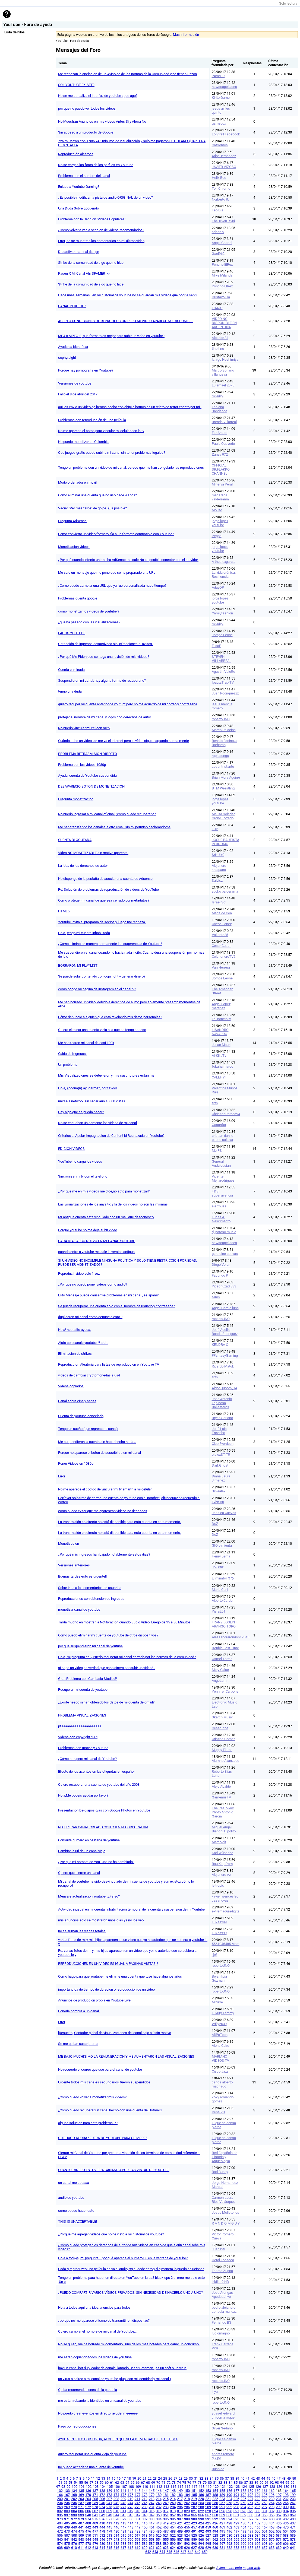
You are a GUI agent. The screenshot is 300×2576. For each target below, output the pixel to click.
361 (236, 2515)
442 (88, 2527)
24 (160, 2478)
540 (60, 2539)
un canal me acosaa (73, 2183)
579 (95, 2544)
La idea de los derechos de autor (83, 866)
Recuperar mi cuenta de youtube (83, 1689)
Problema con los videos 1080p (82, 765)
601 (250, 2544)
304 (74, 2511)
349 (151, 2515)
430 (243, 2523)
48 (284, 2478)
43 (258, 2478)
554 (159, 2539)
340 (88, 2515)
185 (194, 2495)
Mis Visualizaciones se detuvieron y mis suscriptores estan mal (106, 1075)
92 (272, 2482)
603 (264, 2544)
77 (194, 2482)
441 (81, 2527)
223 (222, 2499)
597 (222, 2544)
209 (123, 2499)
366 (271, 2515)
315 (151, 2511)
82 (220, 2482)
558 (187, 2539)
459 (208, 2527)
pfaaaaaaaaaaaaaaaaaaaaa (79, 1726)
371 (67, 2519)
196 (271, 2495)
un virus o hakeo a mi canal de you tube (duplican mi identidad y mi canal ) (114, 2379)
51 (60, 2482)
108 (131, 2487)
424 (201, 2523)
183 (180, 2495)
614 (102, 2548)
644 (162, 2552)
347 (137, 2515)
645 (169, 2552)
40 (242, 2478)
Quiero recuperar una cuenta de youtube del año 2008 (99, 1784)
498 (243, 2531)
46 (273, 2478)
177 (137, 2495)
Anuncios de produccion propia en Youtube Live (94, 2000)
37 (227, 2478)
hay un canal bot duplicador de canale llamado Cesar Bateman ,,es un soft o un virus (122, 2368)
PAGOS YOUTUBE (71, 633)
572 (286, 2539)
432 (257, 2523)
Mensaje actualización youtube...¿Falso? (89, 1896)
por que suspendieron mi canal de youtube (90, 1646)
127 (265, 2487)
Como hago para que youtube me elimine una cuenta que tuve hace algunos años (120, 1976)
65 (132, 2482)
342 (102, 2515)
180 (159, 2495)
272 (88, 2507)
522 (173, 2535)
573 (293, 2539)
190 (229, 2495)
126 (258, 2487)
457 (194, 2527)
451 (151, 2527)
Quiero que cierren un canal (79, 1873)
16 (119, 2478)
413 (123, 2523)
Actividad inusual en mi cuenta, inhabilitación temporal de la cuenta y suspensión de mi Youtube (131, 1909)
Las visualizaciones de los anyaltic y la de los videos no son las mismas (113, 1204)
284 (173, 2507)
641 (293, 2548)
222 (215, 2499)
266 (286, 2503)
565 (236, 2539)
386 (173, 2519)
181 (166, 2495)
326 (229, 2511)
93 (277, 2482)
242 (116, 2503)
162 (271, 2491)
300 (286, 2507)
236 (74, 2503)
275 (109, 2507)
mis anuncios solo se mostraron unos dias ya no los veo (101, 1920)
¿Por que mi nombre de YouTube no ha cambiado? (96, 1862)
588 (159, 2544)
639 (279, 2548)
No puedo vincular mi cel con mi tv (84, 728)
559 (194, 2539)
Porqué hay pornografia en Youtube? (85, 370)
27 (175, 2478)
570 (271, 2539)
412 (116, 2523)
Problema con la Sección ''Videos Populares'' (91, 219)
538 (286, 2535)
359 (222, 2515)
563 (222, 2539)
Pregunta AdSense (72, 521)
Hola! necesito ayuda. (74, 1330)
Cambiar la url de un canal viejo (81, 1851)
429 (236, 2523)
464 (243, 2527)
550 (130, 2539)
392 (215, 2519)
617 (123, 2548)
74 (179, 2482)
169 (81, 2495)
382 (144, 2519)
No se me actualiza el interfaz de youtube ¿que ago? (97, 96)
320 (187, 2511)
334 (286, 2511)
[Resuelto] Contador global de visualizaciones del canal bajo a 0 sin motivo (114, 2033)
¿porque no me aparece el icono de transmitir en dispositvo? (104, 2320)
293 (236, 2507)
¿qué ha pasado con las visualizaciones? (89, 622)
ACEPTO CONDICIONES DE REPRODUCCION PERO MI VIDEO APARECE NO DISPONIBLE (125, 321)
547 (109, 2539)
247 (151, 2503)
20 (139, 2478)
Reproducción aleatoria (75, 154)
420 (173, 2523)
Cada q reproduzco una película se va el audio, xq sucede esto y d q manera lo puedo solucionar (131, 2269)
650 (204, 2552)
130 (286, 2487)
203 (81, 2499)
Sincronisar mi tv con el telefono (82, 1176)
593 (194, 2544)
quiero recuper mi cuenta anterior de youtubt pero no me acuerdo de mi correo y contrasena (127, 704)
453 (166, 2527)
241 (109, 2503)
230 (271, 2499)
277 (123, 2507)
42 (253, 2478)
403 (293, 2519)
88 (251, 2482)
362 (243, 2515)
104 (103, 2487)
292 (229, 2507)
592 (187, 2544)
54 (76, 2482)
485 (151, 2531)
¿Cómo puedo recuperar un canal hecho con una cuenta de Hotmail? (110, 2110)
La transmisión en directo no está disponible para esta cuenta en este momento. (119, 1522)
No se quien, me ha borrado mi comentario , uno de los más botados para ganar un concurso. (129, 2344)
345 (123, 2515)
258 (229, 2503)
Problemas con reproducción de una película (92, 420)
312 (130, 2511)
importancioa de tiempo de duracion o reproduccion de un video (106, 1989)
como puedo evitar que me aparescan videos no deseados (102, 1511)
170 (88, 2495)
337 (67, 2515)
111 (152, 2487)
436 (286, 2523)
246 (144, 2503)
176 (130, 2495)
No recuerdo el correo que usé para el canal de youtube (100, 2069)
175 (123, 2495)
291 (222, 2507)
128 (272, 2487)
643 (155, 2552)
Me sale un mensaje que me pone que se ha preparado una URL (106, 572)
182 (173, 2495)
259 (236, 2503)
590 (173, 2544)
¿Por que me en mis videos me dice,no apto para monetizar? (104, 1191)
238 (88, 2503)
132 (60, 2491)
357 (208, 2515)
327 (236, 2511)
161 (264, 2491)
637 (264, 2548)
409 (95, 2523)
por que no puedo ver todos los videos (87, 108)
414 (130, 2523)
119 (208, 2487)
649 (197, 2552)
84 (230, 2482)
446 (116, 2527)
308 (102, 2511)
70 (158, 2482)
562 (215, 2539)
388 (187, 2519)
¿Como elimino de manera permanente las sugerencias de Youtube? (110, 944)
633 (236, 2548)
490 (187, 2531)
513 (109, 2535)
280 (144, 2507)
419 (166, 2523)
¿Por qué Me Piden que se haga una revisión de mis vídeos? (103, 657)
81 (215, 2482)
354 (187, 2515)
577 (81, 2544)
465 (250, 2527)
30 (191, 2478)
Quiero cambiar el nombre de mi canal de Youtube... (97, 2331)
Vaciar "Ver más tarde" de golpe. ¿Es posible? (92, 508)
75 (184, 2482)
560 (201, 2539)
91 (267, 2482)
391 (208, 2519)
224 (229, 2499)
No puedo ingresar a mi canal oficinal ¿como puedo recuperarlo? (107, 814)
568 (257, 2539)
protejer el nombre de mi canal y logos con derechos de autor (104, 717)
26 (170, 2478)
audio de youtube (71, 2198)
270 (74, 2507)
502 (271, 2531)
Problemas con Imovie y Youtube (83, 1748)
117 (194, 2487)
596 (215, 2544)
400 (271, 2519)
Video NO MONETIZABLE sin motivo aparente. (93, 853)
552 (144, 2539)
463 (236, 2527)
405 (67, 2523)
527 (208, 2535)
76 (189, 2482)
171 (95, 2495)
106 (117, 2487)
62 (117, 2482)
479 (109, 2531)
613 (95, 2548)
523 (180, 2535)
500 (257, 2531)
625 (180, 2548)
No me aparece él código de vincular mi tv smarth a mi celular (105, 1489)
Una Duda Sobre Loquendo (78, 208)
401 (279, 2519)
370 (60, 2519)
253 (194, 2503)
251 (180, 2503)
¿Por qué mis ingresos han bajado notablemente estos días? (104, 1554)
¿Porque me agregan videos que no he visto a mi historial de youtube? (111, 2234)
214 (159, 2499)
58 (96, 2482)
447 (123, 2527)
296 (257, 2507)
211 (137, 2499)
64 (127, 2482)
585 (137, 2544)
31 (196, 2478)
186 (201, 2495)
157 (236, 2491)
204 (88, 2499)
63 (122, 2482)
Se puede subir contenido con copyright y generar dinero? (101, 976)
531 (236, 2535)
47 (278, 2478)
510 (88, 2535)
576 (74, 2544)
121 (223, 2487)
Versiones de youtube (74, 383)
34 (211, 2478)
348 (144, 2515)
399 (264, 2519)
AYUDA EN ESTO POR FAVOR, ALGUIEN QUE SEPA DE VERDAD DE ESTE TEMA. (118, 2439)
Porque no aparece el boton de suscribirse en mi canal (99, 1453)
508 (74, 2535)
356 (201, 2515)
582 (116, 2544)
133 (67, 2491)
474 (74, 2531)
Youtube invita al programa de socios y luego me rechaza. (102, 922)
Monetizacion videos (74, 547)
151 (194, 2491)
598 (229, 2544)
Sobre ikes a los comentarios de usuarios (89, 1588)
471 (293, 2527)
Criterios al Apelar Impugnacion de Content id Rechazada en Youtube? (111, 1136)
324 (215, 2511)
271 (81, 2507)
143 (137, 2491)
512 (102, 2535)
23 (155, 2478)
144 (144, 2491)
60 (107, 2482)
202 (74, 2499)
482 (130, 2531)
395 (236, 2519)
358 (215, 2515)
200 (60, 2499)
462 (229, 2527)
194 (257, 2495)
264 (271, 2503)
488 (173, 2531)
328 (243, 2511)
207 (109, 2499)
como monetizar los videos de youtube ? (88, 611)
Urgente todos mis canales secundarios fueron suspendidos (104, 2082)
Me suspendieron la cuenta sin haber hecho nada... (97, 1442)
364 (257, 2515)
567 (250, 2539)
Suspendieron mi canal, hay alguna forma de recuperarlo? (102, 680)
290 (215, 2507)
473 (67, 2531)
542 (74, 2539)
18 (129, 2478)
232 (286, 2499)
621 (151, 2548)
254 (201, 2503)
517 (137, 2535)
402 (286, 2519)
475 (81, 2531)
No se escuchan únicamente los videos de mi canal (97, 1123)
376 (102, 2519)
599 (236, 2544)
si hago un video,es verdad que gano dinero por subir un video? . (106, 1668)
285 (180, 2507)
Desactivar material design (78, 252)
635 (250, 2548)
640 (286, 2548)
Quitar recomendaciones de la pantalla (87, 2390)
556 (173, 2539)
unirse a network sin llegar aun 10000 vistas (91, 1101)
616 (116, 2548)
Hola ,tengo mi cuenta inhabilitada (84, 933)
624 (173, 2548)
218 (187, 2499)
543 (81, 2539)
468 (271, 2527)
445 (109, 2527)
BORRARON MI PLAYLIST (77, 965)
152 (201, 2491)
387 (180, 2519)
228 (257, 2499)
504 (286, 2531)
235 (67, 2503)
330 (257, 2511)
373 (81, 2519)
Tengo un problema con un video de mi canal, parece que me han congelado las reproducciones (131, 467)
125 (251, 2487)
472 (60, 2531)
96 (292, 2482)
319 (180, 2511)
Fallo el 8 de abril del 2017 (77, 394)
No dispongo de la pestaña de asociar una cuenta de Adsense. (105, 879)
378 (116, 2519)
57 (91, 2482)
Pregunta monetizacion (75, 799)
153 (208, 2491)
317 (166, 2511)
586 (144, 2544)
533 (250, 2535)
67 (143, 2482)
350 (159, 2515)
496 (229, 2531)
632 (229, 2548)
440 (74, 2527)
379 (123, 2519)
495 (222, 2531)
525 (194, 2535)
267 (293, 2503)
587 (151, 2544)
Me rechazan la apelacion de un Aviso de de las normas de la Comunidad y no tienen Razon (127, 74)
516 (130, 2535)
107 (124, 2487)
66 (138, 2482)
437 (293, 2523)
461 (222, 2527)
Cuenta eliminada (71, 670)
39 (237, 2478)
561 (208, 2539)
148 (173, 2491)
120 (216, 2487)
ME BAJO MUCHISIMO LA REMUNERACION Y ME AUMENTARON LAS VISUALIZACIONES (126, 2056)
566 (243, 2539)
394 (229, 2519)
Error (61, 1476)
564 (229, 2539)
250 (173, 2503)
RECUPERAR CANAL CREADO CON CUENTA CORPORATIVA (103, 1827)
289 (208, 2507)
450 (144, 2527)
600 (243, 2544)
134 (74, 2491)
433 (264, 2523)
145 (151, 2491)
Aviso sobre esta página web (238, 2568)
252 (187, 2503)
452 (159, 2527)
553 (151, 2539)
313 (137, 2511)
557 (180, 2539)
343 (109, 2515)
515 (123, 2535)
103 (96, 2487)
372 (74, 2519)
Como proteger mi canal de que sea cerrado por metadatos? (103, 900)
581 (109, 2544)
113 (166, 2487)
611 (81, 2548)
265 (279, 2503)
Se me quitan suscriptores (78, 2044)
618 (130, 2548)
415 (137, 2523)
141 (123, 2491)
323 (208, 2511)
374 (88, 2519)
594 (201, 2544)
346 (130, 2515)
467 (264, 2527)
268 (60, 2507)
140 (116, 2491)
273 (95, 2507)
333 (279, 2511)
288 (201, 2507)
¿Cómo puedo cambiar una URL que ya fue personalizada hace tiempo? (112, 585)
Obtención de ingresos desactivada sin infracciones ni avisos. (105, 644)
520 (159, 2535)
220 (201, 2499)
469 (279, 2527)
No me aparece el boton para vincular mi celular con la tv (101, 431)
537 (279, 2535)
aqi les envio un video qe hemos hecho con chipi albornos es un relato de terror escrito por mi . (129, 407)
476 (88, 2531)
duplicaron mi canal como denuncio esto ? (90, 1317)
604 (271, 2544)
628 (201, 2548)
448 (130, 2527)
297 (264, 2507)
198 (286, 2495)
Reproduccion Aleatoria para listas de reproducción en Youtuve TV (108, 1364)
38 (232, 2478)
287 (194, 2507)
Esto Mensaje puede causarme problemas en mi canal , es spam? (108, 1295)
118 (201, 2487)
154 (215, 2491)
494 (215, 2531)
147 (166, 2491)
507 (67, 2535)
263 (264, 2503)
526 (201, 2535)
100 (74, 2487)
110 (145, 2487)
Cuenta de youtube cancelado (80, 1416)
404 (60, 2523)
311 (123, 2511)
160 (257, 2491)
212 (144, 2499)
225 (236, 2499)
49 (289, 2478)
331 (264, 2511)
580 (102, 2544)
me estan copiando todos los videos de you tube (95, 2357)
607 (293, 2544)
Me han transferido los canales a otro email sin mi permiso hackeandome (114, 827)
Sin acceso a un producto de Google (85, 132)
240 (102, 2503)
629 (208, 2548)
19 (134, 2478)
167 (67, 2495)
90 (261, 2482)
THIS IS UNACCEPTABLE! (77, 2221)
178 (144, 2495)
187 (208, 2495)
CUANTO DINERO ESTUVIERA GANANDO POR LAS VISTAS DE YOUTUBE (113, 2170)
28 (180, 2478)
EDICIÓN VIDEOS (71, 1149)
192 (243, 2495)
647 (183, 2552)
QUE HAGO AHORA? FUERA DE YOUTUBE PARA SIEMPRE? (102, 2138)
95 (287, 2482)
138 (102, 2491)
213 (151, 2499)
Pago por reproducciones (77, 2426)
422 (187, 2523)
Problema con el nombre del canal (84, 176)
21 (144, 2478)
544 (88, 2539)
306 (88, 2511)
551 (137, 2539)
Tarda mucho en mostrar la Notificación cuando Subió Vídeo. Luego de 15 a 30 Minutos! (124, 1622)
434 (271, 2523)
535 (264, 2535)
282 (159, 2507)
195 (264, 2495)
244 (130, 2503)
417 (151, 2523)
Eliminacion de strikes (75, 1354)
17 (124, 2478)
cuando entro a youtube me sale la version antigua (96, 1252)
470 (286, 2527)
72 (168, 2482)
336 (60, 2515)
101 (81, 2487)
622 (159, 2548)
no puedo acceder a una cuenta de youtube (91, 2467)
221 (208, 2499)
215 (166, 2499)
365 (264, 2515)
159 (250, 2491)
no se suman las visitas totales (82, 1931)
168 (74, 2495)
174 (116, 2495)
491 (194, 2531)
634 (243, 2548)
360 (229, 2515)
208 (116, 2499)
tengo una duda (70, 691)
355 (194, 2515)
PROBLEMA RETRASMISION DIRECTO (87, 754)
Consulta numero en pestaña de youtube (89, 1840)
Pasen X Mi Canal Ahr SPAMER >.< (84, 273)
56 (86, 2482)
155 (222, 2491)
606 (286, 2544)
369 (293, 2515)
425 (208, 2523)
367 (279, 2515)
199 (293, 2495)
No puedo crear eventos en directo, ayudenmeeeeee (98, 2413)
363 (250, 2515)
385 (166, 2519)
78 (199, 2482)
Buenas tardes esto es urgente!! (82, 1576)
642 (148, 2552)
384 (159, 2519)
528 (215, 2535)
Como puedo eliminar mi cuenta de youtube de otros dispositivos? (108, 1635)
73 (174, 2482)
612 (88, 2548)
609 (67, 2548)
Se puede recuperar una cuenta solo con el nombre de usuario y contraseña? (116, 1306)
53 (70, 2482)
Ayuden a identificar (73, 347)
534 (257, 2535)
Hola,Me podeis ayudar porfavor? (83, 1795)
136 (88, 2491)
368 (286, 2515)
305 (81, 2511)
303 (67, 2511)
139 (109, 2491)
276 (116, 2507)
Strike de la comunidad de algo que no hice (91, 263)
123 (237, 2487)
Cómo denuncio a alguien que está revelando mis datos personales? (110, 1017)
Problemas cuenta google (77, 598)
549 (123, 2539)
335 (293, 2511)
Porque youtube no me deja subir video (87, 1230)
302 (60, 2511)
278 (130, 2507)
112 (159, 2487)
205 (95, 2499)
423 (194, 2523)
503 (279, 2531)
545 (95, 2539)
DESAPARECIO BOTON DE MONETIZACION (91, 786)
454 (173, 2527)
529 (222, 2535)
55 (81, 2482)
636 (257, 2548)
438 (60, 2527)
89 (256, 2482)
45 (268, 2478)
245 (137, 2503)
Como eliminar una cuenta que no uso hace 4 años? (97, 495)
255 (208, 2503)
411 (109, 2523)
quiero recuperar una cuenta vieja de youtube (92, 2454)
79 (205, 2482)
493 (208, 2531)
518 (144, 2535)
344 (116, 2515)
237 (81, 2503)
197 (279, 2495)
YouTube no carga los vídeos (80, 1161)
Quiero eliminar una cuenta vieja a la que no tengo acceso (102, 1030)
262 (257, 2503)
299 (279, 2507)
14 (108, 2478)
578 (88, 2544)
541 (67, 2539)
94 (282, 2482)
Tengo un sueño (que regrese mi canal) (88, 1429)
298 (271, 2507)
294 (243, 2507)
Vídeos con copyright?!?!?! (77, 1737)
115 (180, 2487)
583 (123, 2544)
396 (243, 2519)
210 (130, 2499)
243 (123, 2503)
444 (102, 2527)
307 (95, 2511)
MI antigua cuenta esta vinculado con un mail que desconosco (106, 1217)
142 (130, 2491)
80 (210, 2482)
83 (225, 2482)
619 (137, 2548)
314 (144, 2511)
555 (166, 2539)
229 (264, 2499)
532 (243, 2535)
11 (93, 2478)
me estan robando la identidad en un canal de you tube (99, 2401)
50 (294, 2478)
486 (159, 2531)
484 (144, 2531)
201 (67, 2499)
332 (271, 2511)
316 (159, 2511)
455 (180, 2527)
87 (246, 2482)
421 (180, 2523)
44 (263, 2478)
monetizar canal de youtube (79, 1609)
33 (206, 2478)
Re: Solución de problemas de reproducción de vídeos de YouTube (108, 889)
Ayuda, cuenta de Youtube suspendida (87, 775)
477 (95, 2531)
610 (74, 2548)
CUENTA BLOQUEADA (74, 840)
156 (229, 2491)
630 (215, 2548)
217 (180, 2499)
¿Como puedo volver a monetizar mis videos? (92, 2097)
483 (137, 2531)
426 (215, 2523)
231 (279, 2499)
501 (264, 2531)
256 (215, 2503)
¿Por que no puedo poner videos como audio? (92, 1284)
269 (67, 2507)
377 (109, 2519)
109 (138, 2487)
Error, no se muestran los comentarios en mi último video (101, 241)
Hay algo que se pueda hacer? (81, 1112)
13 (103, 2478)
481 (123, 2531)
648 (190, 2552)
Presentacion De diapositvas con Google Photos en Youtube (104, 1810)
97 (58, 2487)
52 (65, 2482)
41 (248, 2478)
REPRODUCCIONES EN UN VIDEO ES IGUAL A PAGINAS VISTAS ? (108, 1964)
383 (151, 2519)
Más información (186, 35)
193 (250, 2495)
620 (144, 2548)
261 (250, 2503)
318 (173, 2511)
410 (102, 2523)
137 (95, 2491)
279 (137, 2507)
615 (109, 2548)
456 (187, 2527)
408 (88, 2523)
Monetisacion (68, 1543)
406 (74, 2523)
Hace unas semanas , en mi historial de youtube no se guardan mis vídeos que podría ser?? (127, 295)
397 (250, 2519)
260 (243, 2503)
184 (187, 2495)
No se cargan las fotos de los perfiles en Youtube (95, 165)
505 (293, 2531)
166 (60, 2495)
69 (153, 2482)
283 (166, 2507)
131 (293, 2487)
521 (166, 2535)
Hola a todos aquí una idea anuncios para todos (94, 2307)
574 (60, 2544)
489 (180, 2531)
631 (222, 2548)
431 (250, 2523)
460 (215, 2527)
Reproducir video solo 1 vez (79, 1273)
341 (95, 2515)
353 (180, 2515)
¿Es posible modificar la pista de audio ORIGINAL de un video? (105, 197)
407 (81, 2523)
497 (236, 2531)
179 (151, 2495)
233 (293, 2499)
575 (67, 2544)
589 (166, 2544)
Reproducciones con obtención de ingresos (91, 1599)
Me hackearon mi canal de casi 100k (86, 1043)
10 (88, 2478)
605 (279, 2544)
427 (222, 2523)
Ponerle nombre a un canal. (79, 2011)
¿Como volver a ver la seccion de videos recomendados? (101, 230)
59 (101, 2482)
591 (180, 2544)
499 (250, 2531)
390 (201, 2519)
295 (250, 2507)
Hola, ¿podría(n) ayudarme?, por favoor (87, 1088)
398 (257, 2519)
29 (186, 2478)
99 (68, 2487)
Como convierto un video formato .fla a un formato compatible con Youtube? (116, 534)
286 (187, 2507)
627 (194, 2548)
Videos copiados (71, 1386)
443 (95, 2527)
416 (144, 2523)
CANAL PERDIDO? (72, 306)
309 (109, 2511)
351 (166, 2515)
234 (60, 2503)
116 (187, 2487)
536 (271, 2535)
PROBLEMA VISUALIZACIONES (82, 1715)
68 (148, 2482)
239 (95, 2503)
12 (98, 2478)
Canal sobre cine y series (77, 1401)
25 (165, 2478)
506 (60, 2535)
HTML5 (64, 911)
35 (217, 2478)
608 (60, 2548)
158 (243, 2491)
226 (243, 2499)
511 (95, 2535)
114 (173, 2487)
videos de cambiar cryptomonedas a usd (89, 1375)
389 (194, 2519)
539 (293, 2535)
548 (116, 2539)
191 (236, 2495)
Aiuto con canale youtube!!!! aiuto (83, 1343)
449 (137, 2527)
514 (116, 2535)
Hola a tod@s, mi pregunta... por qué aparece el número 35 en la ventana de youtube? (123, 2258)
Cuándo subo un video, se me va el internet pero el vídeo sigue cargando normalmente (123, 741)
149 (180, 2491)
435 (279, 2523)
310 (116, 2511)
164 (286, 2491)
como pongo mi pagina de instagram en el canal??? (97, 989)
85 (236, 2482)
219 (194, 2499)
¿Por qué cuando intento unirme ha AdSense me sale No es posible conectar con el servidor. (128, 560)
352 (173, 2515)
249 (166, 2503)
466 (257, 2527)
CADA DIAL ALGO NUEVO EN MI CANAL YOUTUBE (96, 1241)
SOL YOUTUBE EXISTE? (76, 85)
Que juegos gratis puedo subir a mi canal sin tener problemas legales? (111, 453)
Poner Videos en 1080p (75, 1463)
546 (102, 2539)
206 (102, 2499)
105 (110, 2487)
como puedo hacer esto (76, 2211)
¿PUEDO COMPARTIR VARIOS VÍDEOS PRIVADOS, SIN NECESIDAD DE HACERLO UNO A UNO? (130, 2293)
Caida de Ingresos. (72, 1054)
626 (187, 2548)
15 (113, 2478)
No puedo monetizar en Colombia (83, 442)
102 (88, 2487)
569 (264, 2539)
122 (230, 2487)
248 (159, 2503)
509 (81, 2535)
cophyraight (67, 358)
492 (201, 2531)
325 (222, 2511)
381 (137, 2519)
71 (163, 2482)
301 (293, 2507)
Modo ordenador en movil (77, 482)
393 (222, 2519)
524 (187, 2535)
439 (67, 2527)
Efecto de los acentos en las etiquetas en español (96, 1771)
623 (166, 2548)
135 (81, 2491)
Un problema (67, 1064)
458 (201, 2527)
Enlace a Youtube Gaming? (78, 187)
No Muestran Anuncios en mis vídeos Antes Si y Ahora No (102, 121)
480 (116, 2531)
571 (279, 2539)
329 (250, 2511)
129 (279, 2487)
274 (102, 2507)
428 (229, 2523)
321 (194, 2511)
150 (187, 2491)
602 (257, 2544)
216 (173, 2499)
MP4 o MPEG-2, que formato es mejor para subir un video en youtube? (111, 336)
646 (176, 2552)
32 (201, 2478)
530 (229, 2535)
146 (159, 2491)
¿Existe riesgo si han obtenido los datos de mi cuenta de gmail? (106, 1702)
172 (102, 2495)
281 (151, 2507)
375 (95, 2519)
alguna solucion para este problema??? (88, 2123)
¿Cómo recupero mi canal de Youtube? (87, 1759)
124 (244, 2487)
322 (201, 2511)
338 (74, 2515)
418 (159, 2523)
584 (130, 2544)
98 (63, 2487)
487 (166, 2531)
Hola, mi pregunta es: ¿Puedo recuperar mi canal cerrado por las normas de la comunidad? (127, 1657)
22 (149, 2478)
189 (222, 2495)
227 (250, 2499)
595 (208, 2544)
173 (109, 2495)
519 (151, 2535)
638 (271, 2548)
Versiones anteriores (74, 1565)
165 (293, 2491)
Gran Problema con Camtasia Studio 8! (87, 1679)
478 (102, 2531)
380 (130, 2519)
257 (222, 2503)
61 (112, 2482)
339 (81, 2515)
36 (222, 2478)
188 (215, 2495)
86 (241, 2482)
